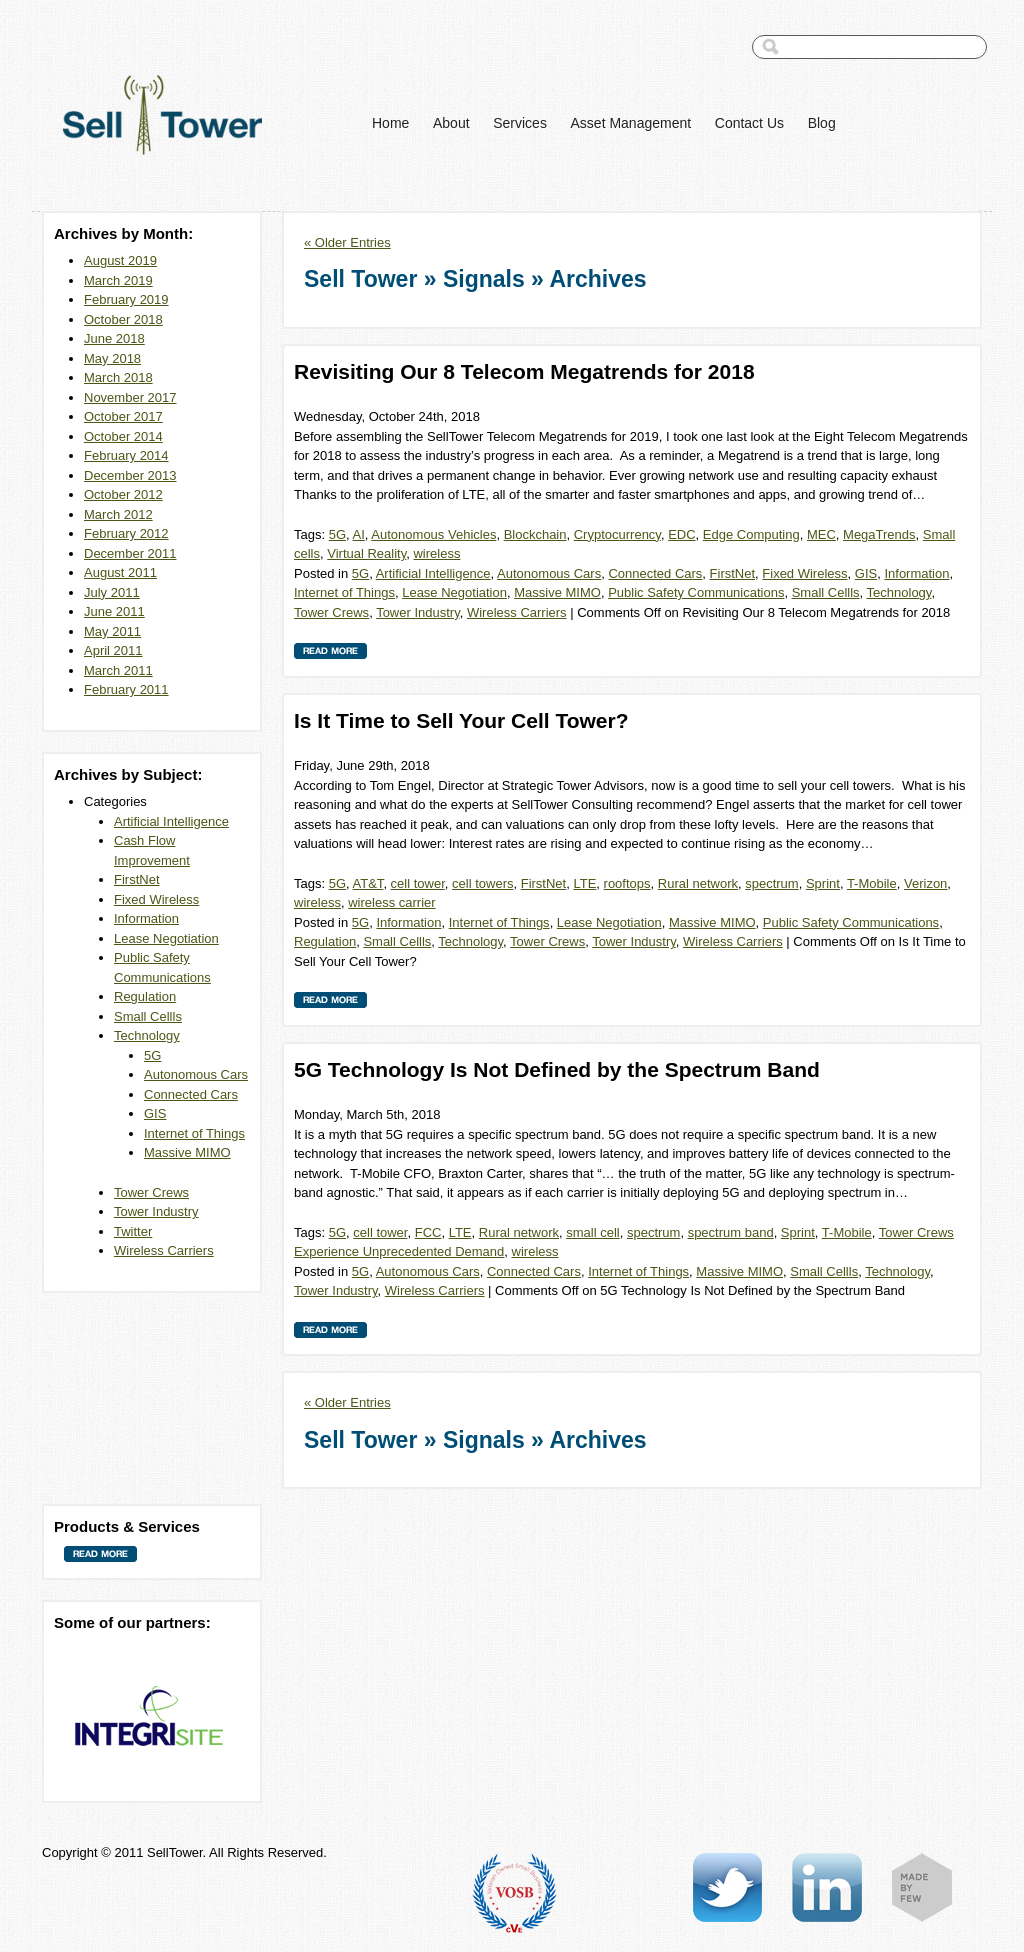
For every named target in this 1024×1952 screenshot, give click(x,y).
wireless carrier (391, 902)
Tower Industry (156, 1211)
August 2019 (120, 260)
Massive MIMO (187, 1152)
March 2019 (118, 280)
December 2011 (130, 553)
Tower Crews (151, 1192)
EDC (681, 534)
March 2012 (118, 514)
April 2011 (113, 650)
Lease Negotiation (166, 938)
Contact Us (749, 123)
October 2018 (123, 319)
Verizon (925, 883)
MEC (821, 534)
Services (520, 123)
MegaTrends (879, 534)
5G (152, 1055)
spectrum (771, 883)
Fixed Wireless (156, 899)
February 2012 (126, 533)
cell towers (482, 883)
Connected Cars (191, 1094)
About (451, 123)
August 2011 (120, 572)
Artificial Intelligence (171, 821)
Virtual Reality (366, 553)
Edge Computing (751, 534)
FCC (428, 1232)
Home (390, 123)
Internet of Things (194, 1133)
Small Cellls (148, 1016)
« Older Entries (347, 242)
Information (146, 918)
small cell (592, 1232)
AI (359, 534)
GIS (155, 1113)
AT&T (368, 883)
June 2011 (114, 611)
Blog (822, 123)
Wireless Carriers (164, 1250)
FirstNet (137, 879)
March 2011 (118, 670)
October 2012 (123, 494)
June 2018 (114, 338)
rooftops (627, 883)
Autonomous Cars (196, 1074)
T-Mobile (872, 883)
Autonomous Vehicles (433, 534)
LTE (584, 883)
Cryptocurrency (617, 534)
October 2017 (123, 416)
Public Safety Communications (696, 592)
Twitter (133, 1231)
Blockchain (535, 534)
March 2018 (118, 377)
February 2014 (126, 455)
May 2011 (112, 631)
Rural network (698, 883)
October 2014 (123, 436)
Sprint (823, 883)
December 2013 (130, 475)
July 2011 (112, 592)
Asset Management (631, 123)
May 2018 (112, 358)
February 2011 (126, 689)
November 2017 (130, 397)
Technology (147, 1035)
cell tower (418, 883)
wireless (436, 553)
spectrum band (731, 1232)
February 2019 (126, 299)
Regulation (145, 996)
